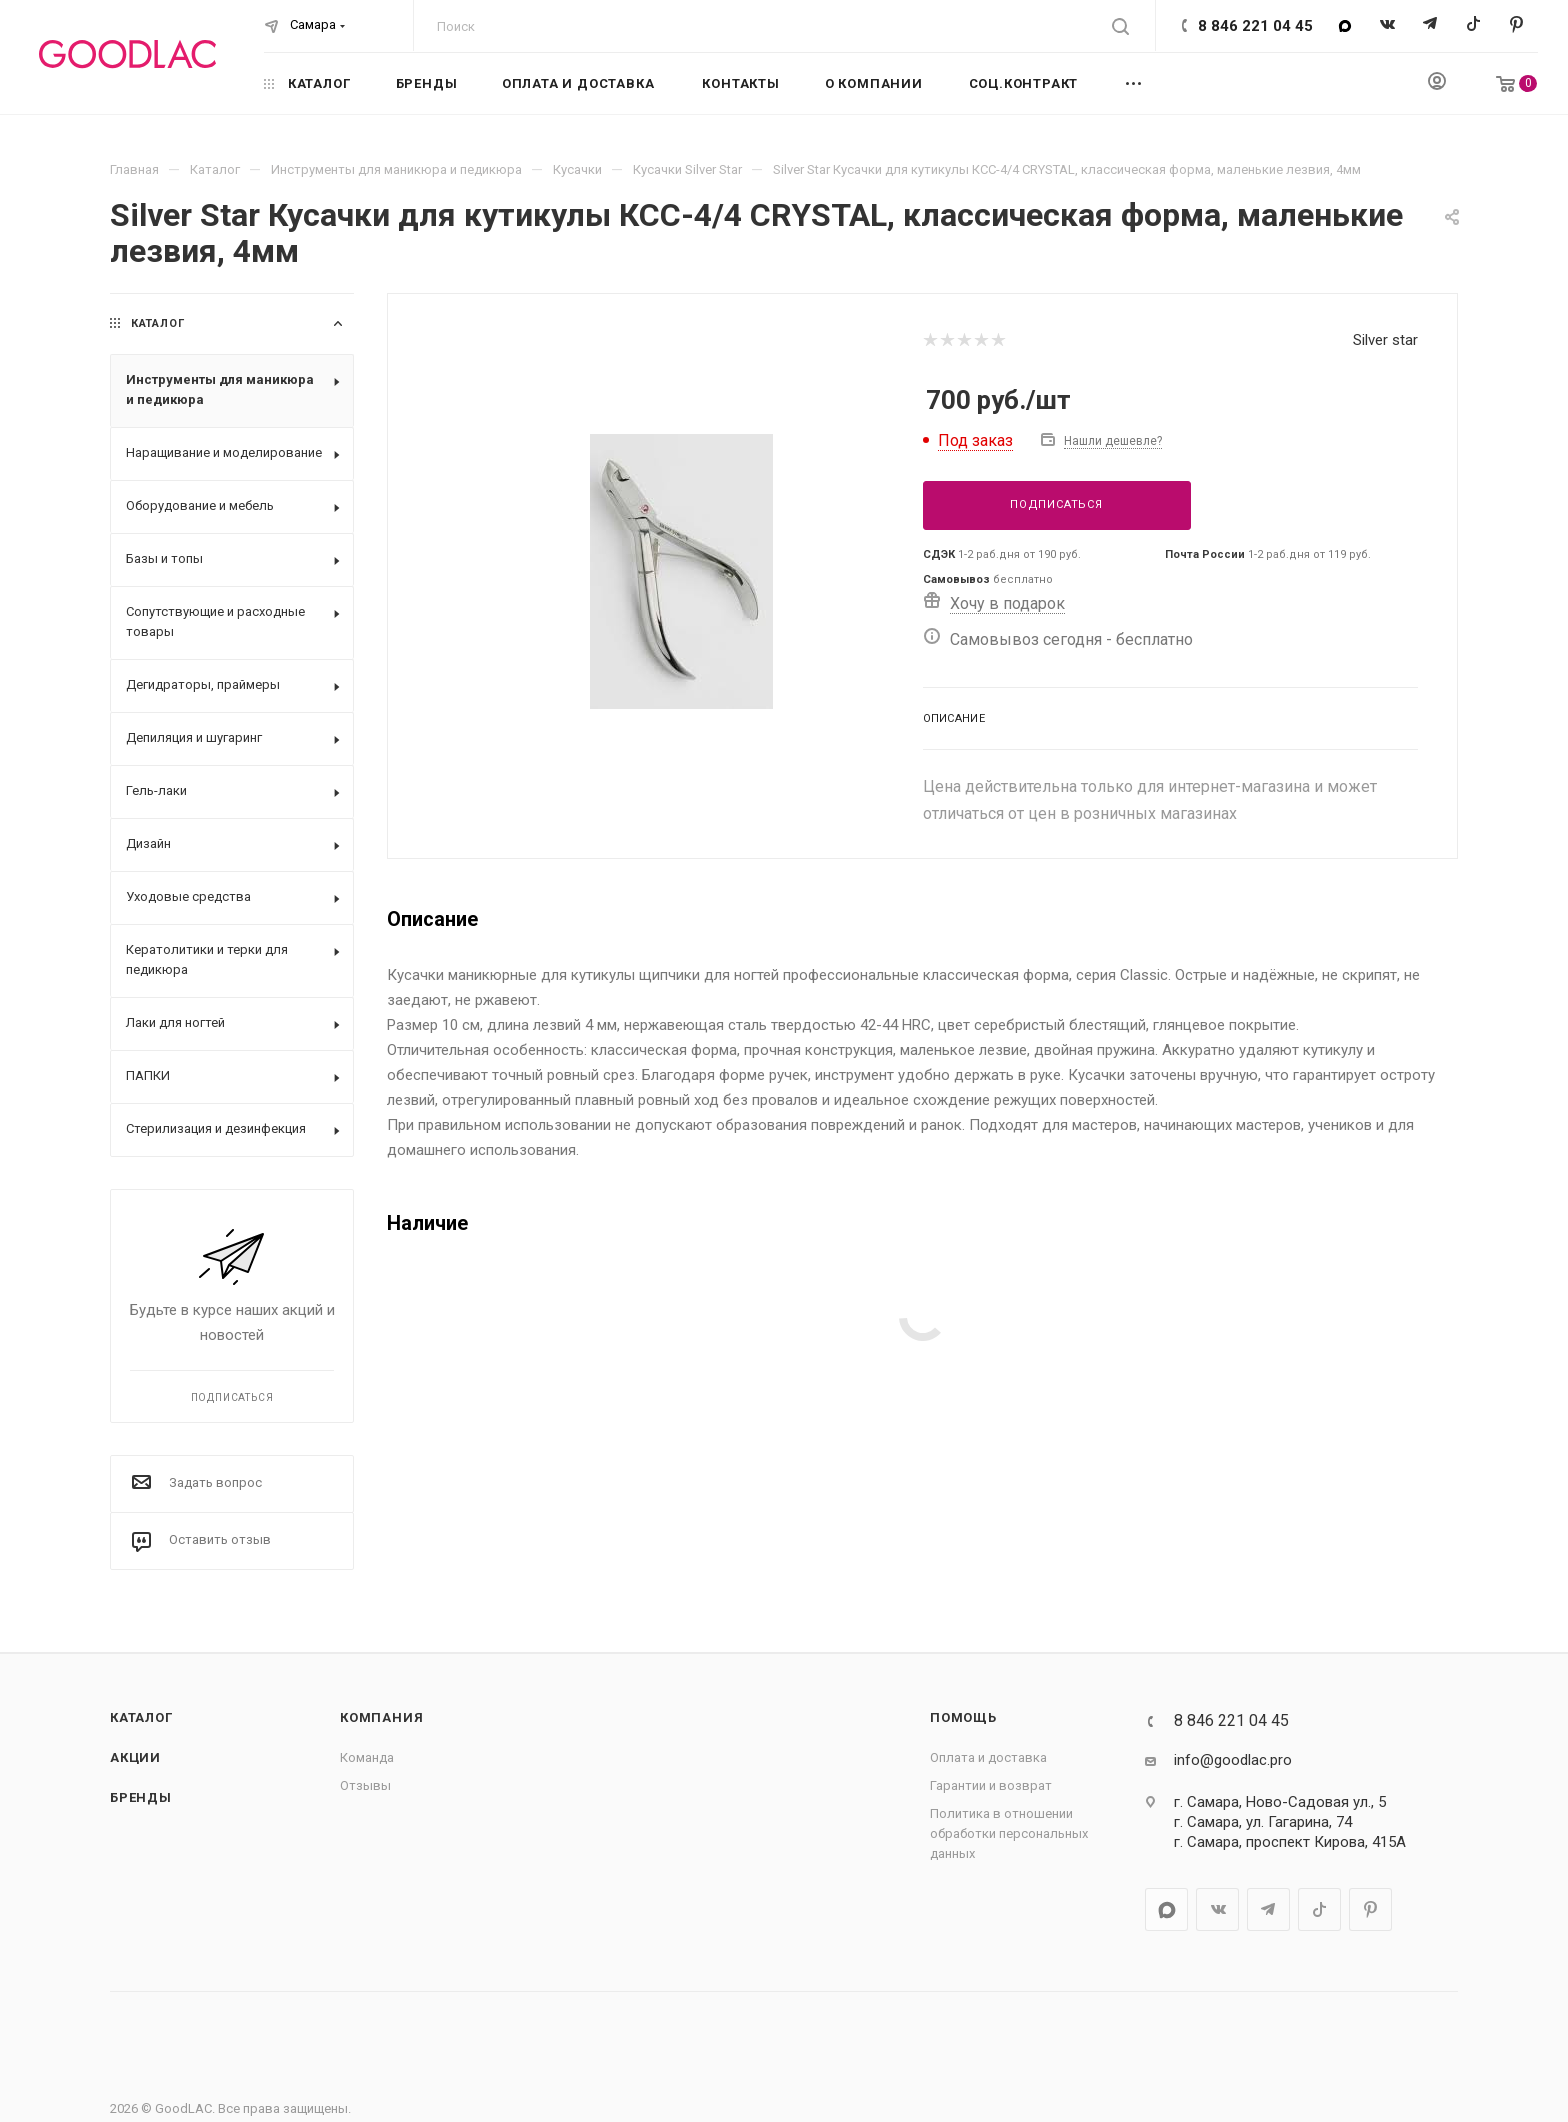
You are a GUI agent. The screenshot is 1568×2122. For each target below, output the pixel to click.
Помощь (963, 1717)
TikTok (1473, 25)
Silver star (1385, 340)
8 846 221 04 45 (1255, 26)
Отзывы (365, 1785)
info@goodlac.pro (1233, 1760)
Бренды (141, 1797)
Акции (135, 1757)
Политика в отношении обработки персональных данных (1009, 1833)
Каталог (141, 1717)
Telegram (1430, 25)
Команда (367, 1757)
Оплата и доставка (988, 1757)
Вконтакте (1387, 25)
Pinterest (1516, 25)
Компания (381, 1717)
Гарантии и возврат (991, 1785)
